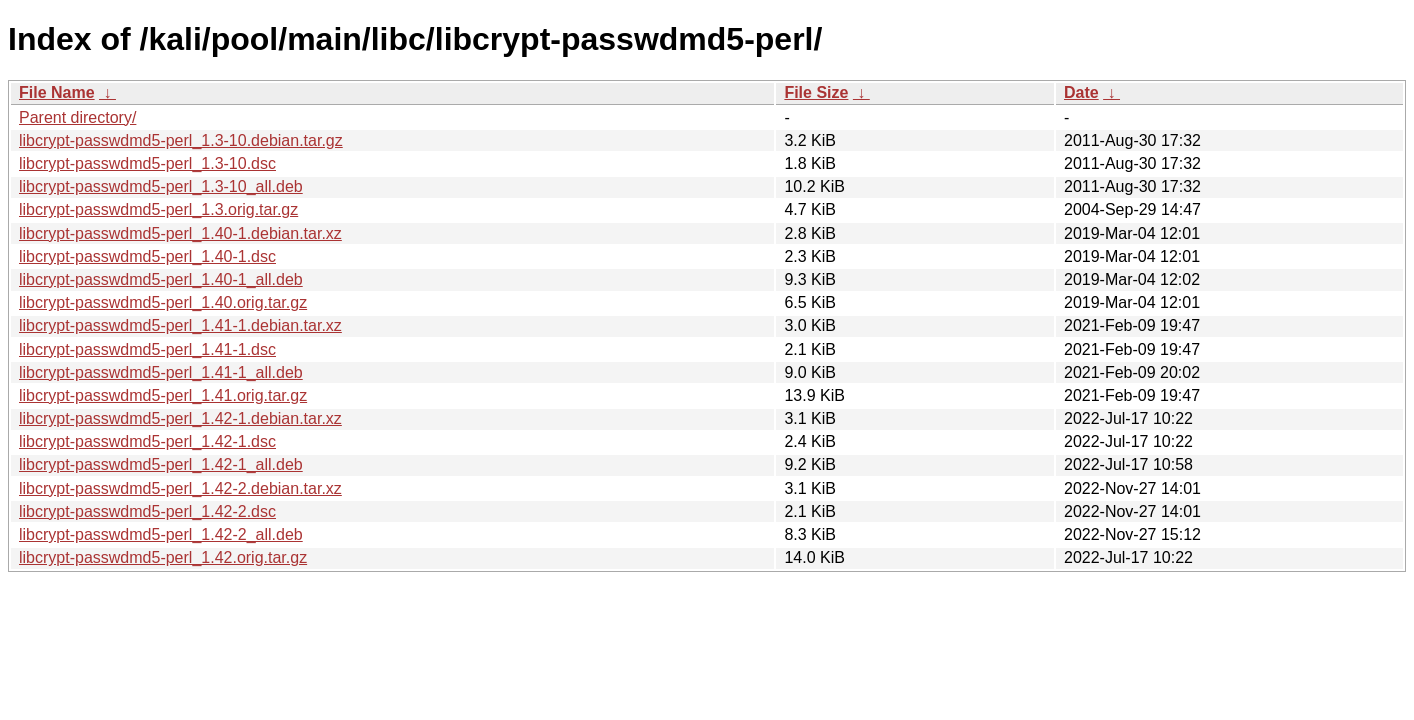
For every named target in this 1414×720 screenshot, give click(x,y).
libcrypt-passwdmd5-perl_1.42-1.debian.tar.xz (180, 418)
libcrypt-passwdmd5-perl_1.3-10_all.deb (161, 186)
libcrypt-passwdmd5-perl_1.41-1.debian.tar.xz (180, 325)
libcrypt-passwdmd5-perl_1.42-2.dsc (147, 511)
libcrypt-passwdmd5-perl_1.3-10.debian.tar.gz (181, 140)
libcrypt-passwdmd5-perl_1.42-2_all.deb (161, 534)
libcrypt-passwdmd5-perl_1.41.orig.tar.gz (163, 395)
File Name (57, 92)
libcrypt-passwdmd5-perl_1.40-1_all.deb (161, 279)
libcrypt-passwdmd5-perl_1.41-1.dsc (147, 349)
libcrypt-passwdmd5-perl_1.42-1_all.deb (161, 464)
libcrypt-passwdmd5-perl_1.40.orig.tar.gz (163, 302)
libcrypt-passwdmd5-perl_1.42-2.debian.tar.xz (180, 488)
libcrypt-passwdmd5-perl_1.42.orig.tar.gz (163, 557)
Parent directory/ (77, 117)
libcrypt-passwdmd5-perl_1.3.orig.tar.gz (158, 209)
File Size (816, 92)
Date (1081, 92)
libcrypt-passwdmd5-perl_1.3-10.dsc (147, 163)
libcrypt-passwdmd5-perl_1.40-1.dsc (147, 256)
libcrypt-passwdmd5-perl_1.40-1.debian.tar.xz (180, 233)
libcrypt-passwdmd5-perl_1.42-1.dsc (147, 441)
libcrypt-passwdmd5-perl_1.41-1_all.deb (161, 372)
